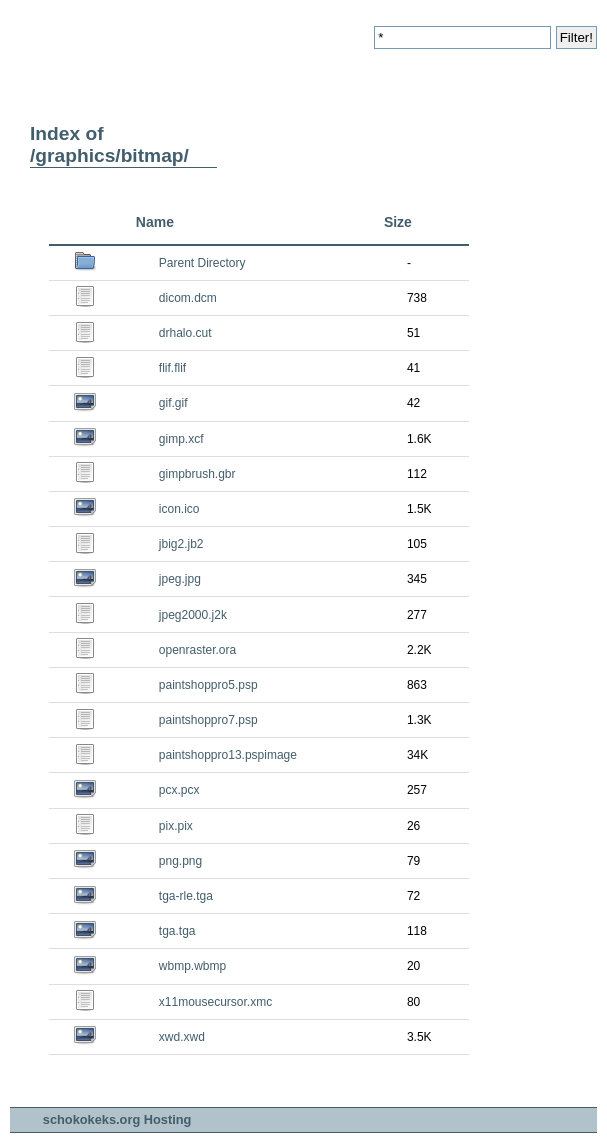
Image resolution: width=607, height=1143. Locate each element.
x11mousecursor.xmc (215, 1002)
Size (398, 222)
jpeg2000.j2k (193, 615)
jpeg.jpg (180, 579)
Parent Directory (202, 263)
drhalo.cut (185, 333)
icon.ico (179, 509)
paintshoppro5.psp (208, 685)
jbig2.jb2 (181, 544)
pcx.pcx (179, 790)
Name (155, 222)
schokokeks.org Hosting (117, 1119)
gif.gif (173, 403)
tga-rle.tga (186, 896)
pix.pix (176, 826)
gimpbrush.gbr (197, 474)
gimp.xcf (181, 439)
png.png (180, 861)
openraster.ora (197, 650)
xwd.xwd (182, 1037)
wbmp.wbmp (192, 966)
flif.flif (172, 368)
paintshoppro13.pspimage (228, 755)
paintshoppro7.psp (208, 720)
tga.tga (177, 931)
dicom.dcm (188, 298)
